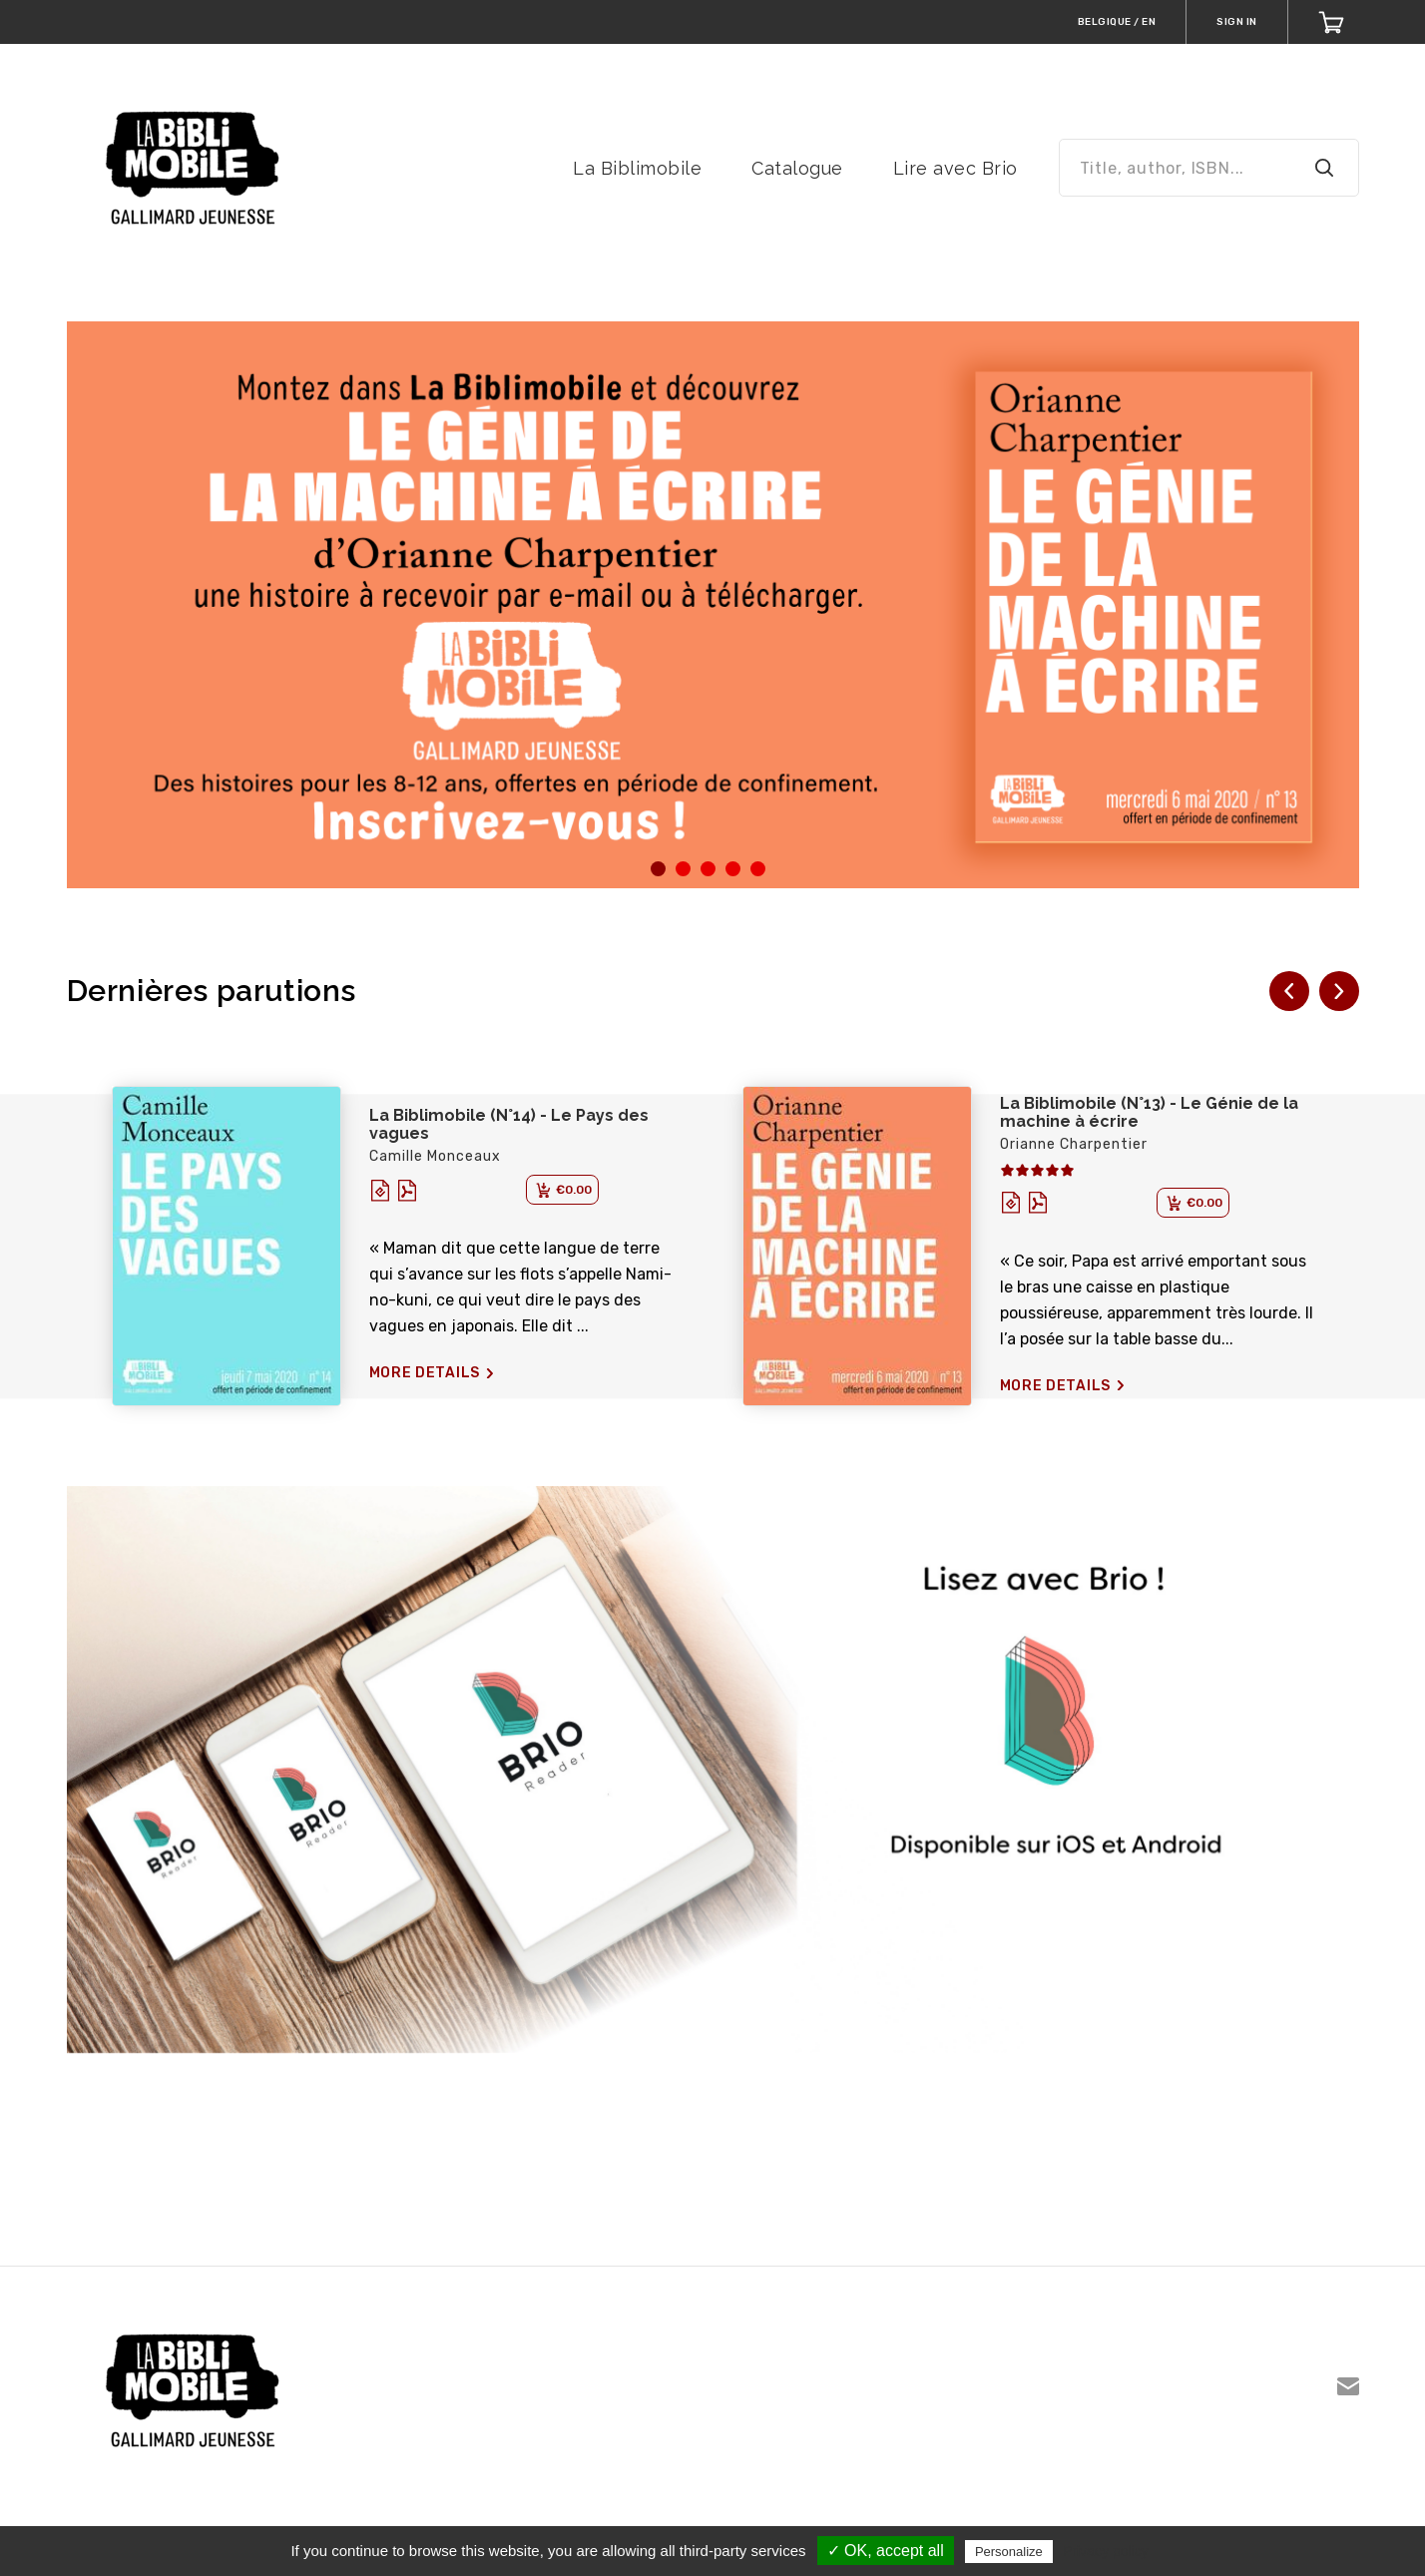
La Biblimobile (637, 168)
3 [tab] (706, 875)
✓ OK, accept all (885, 2550)
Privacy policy (1106, 2551)
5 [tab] (756, 875)
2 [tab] (682, 875)
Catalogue (797, 168)
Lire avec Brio (955, 168)
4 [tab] (731, 875)
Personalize (1009, 2551)
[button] (1289, 991)
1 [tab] (657, 875)
